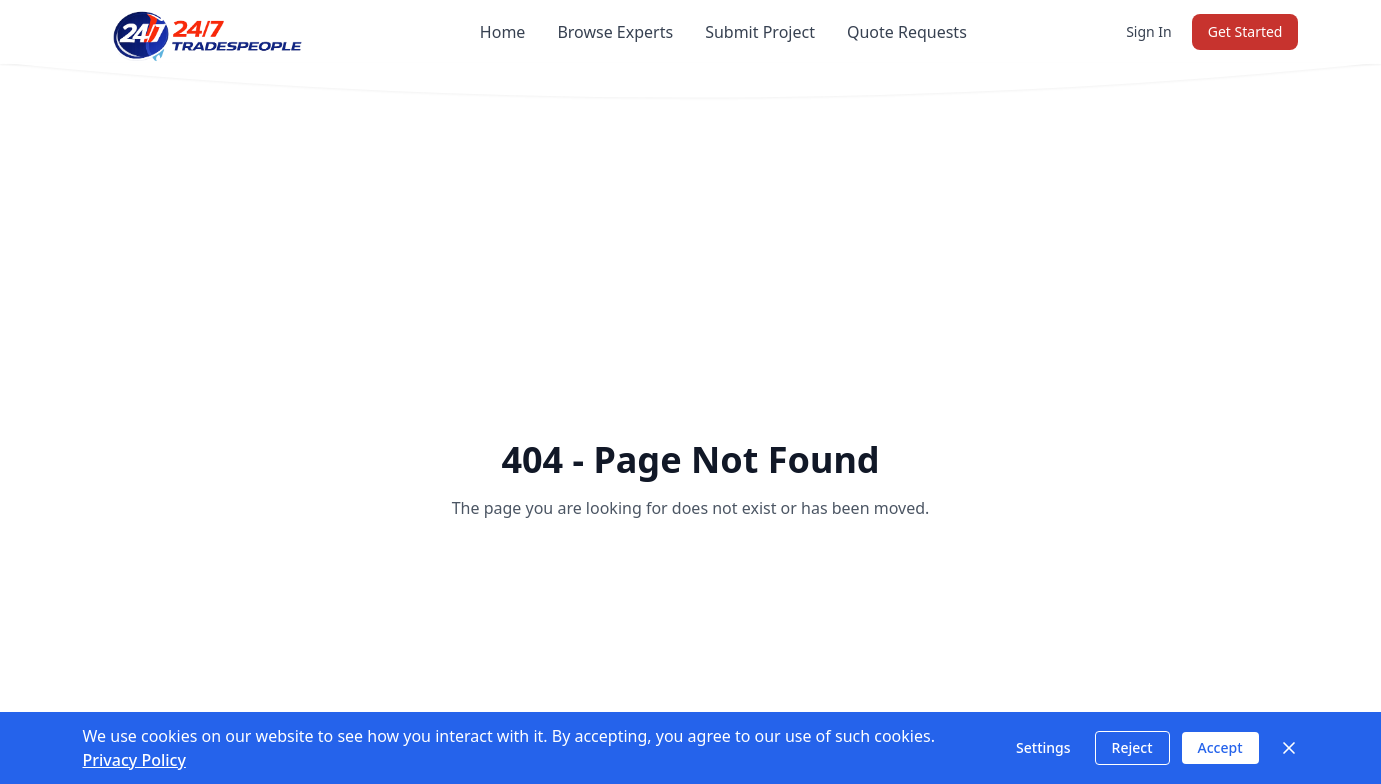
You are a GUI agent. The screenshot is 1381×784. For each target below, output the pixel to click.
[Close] (1289, 748)
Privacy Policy (134, 760)
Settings (1043, 747)
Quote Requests (907, 32)
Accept (1220, 747)
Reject (1132, 747)
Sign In (1149, 31)
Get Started (1245, 31)
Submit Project (760, 32)
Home (503, 32)
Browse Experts (615, 32)
